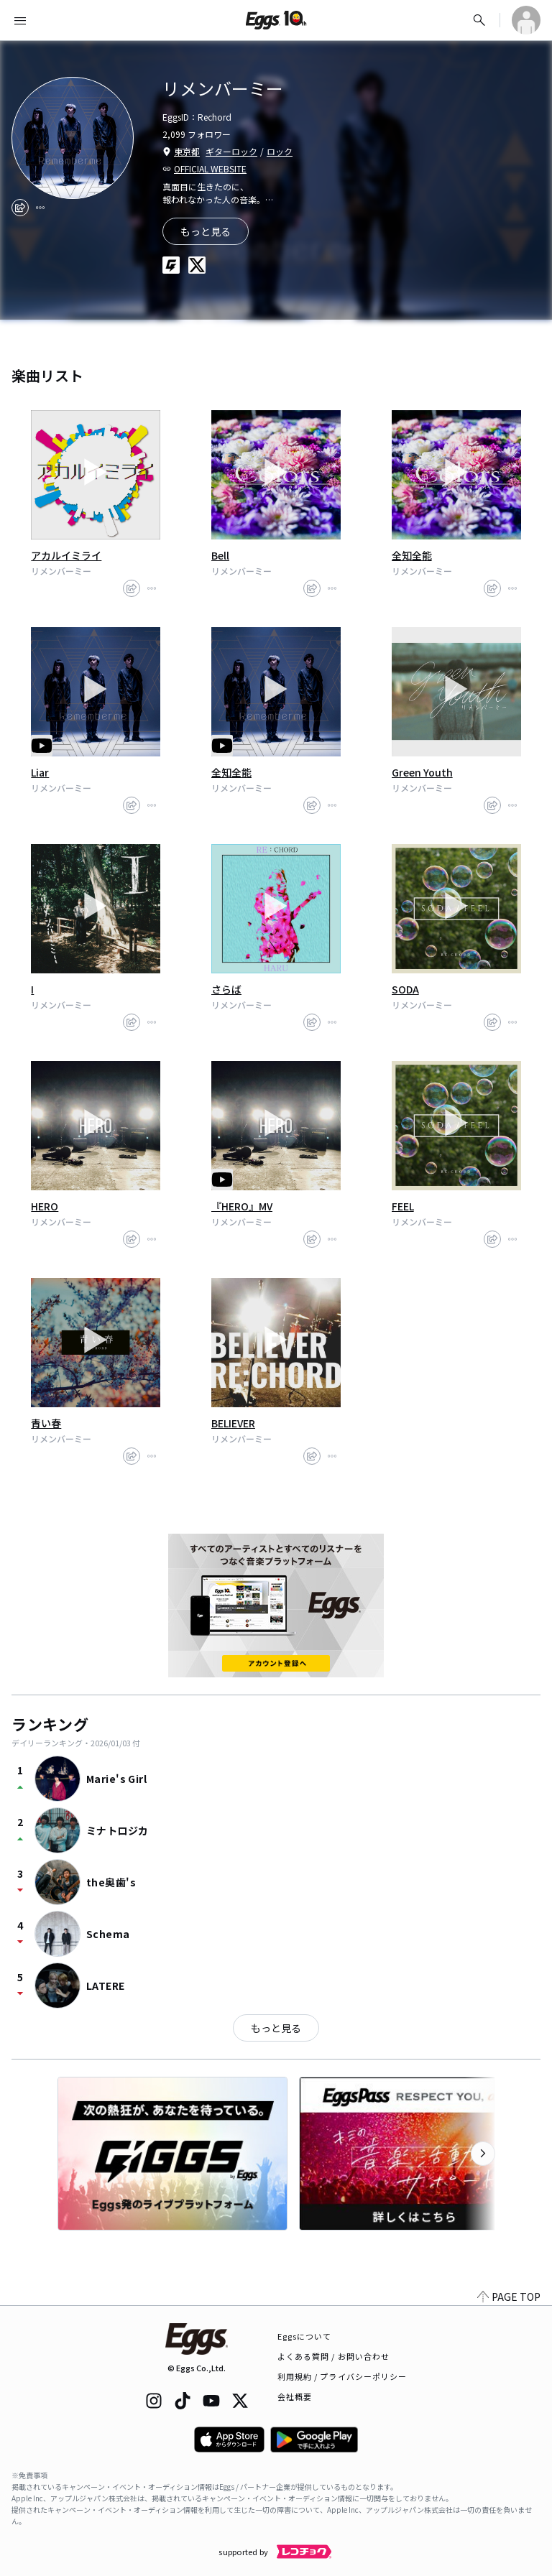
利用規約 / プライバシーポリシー (342, 2376)
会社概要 (294, 2396)
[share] (20, 207)
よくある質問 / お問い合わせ (333, 2356)
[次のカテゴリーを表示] (483, 2153)
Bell (220, 555)
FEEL (403, 1206)
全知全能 (412, 555)
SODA (405, 989)
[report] (40, 207)
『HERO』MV (241, 1206)
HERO (44, 1206)
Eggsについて (304, 2336)
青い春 (46, 1423)
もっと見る (276, 2028)
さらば (226, 989)
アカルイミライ (66, 555)
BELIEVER (233, 1423)
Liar (40, 772)
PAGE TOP (508, 2296)
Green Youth (422, 772)
